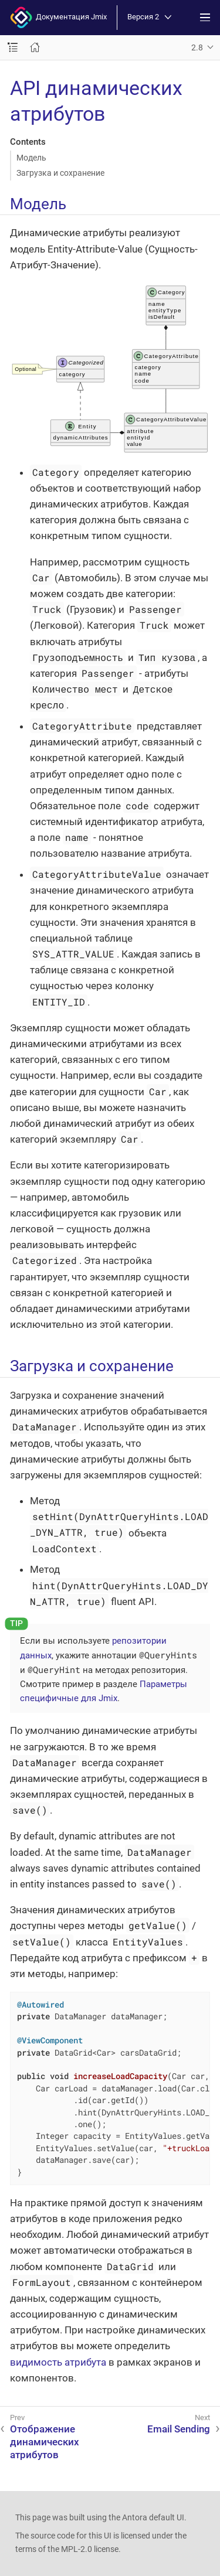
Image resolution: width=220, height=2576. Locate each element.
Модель (31, 157)
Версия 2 (149, 17)
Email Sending (178, 2429)
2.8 (197, 47)
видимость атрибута (58, 2362)
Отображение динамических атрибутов (44, 2442)
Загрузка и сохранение (60, 173)
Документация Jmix (58, 17)
